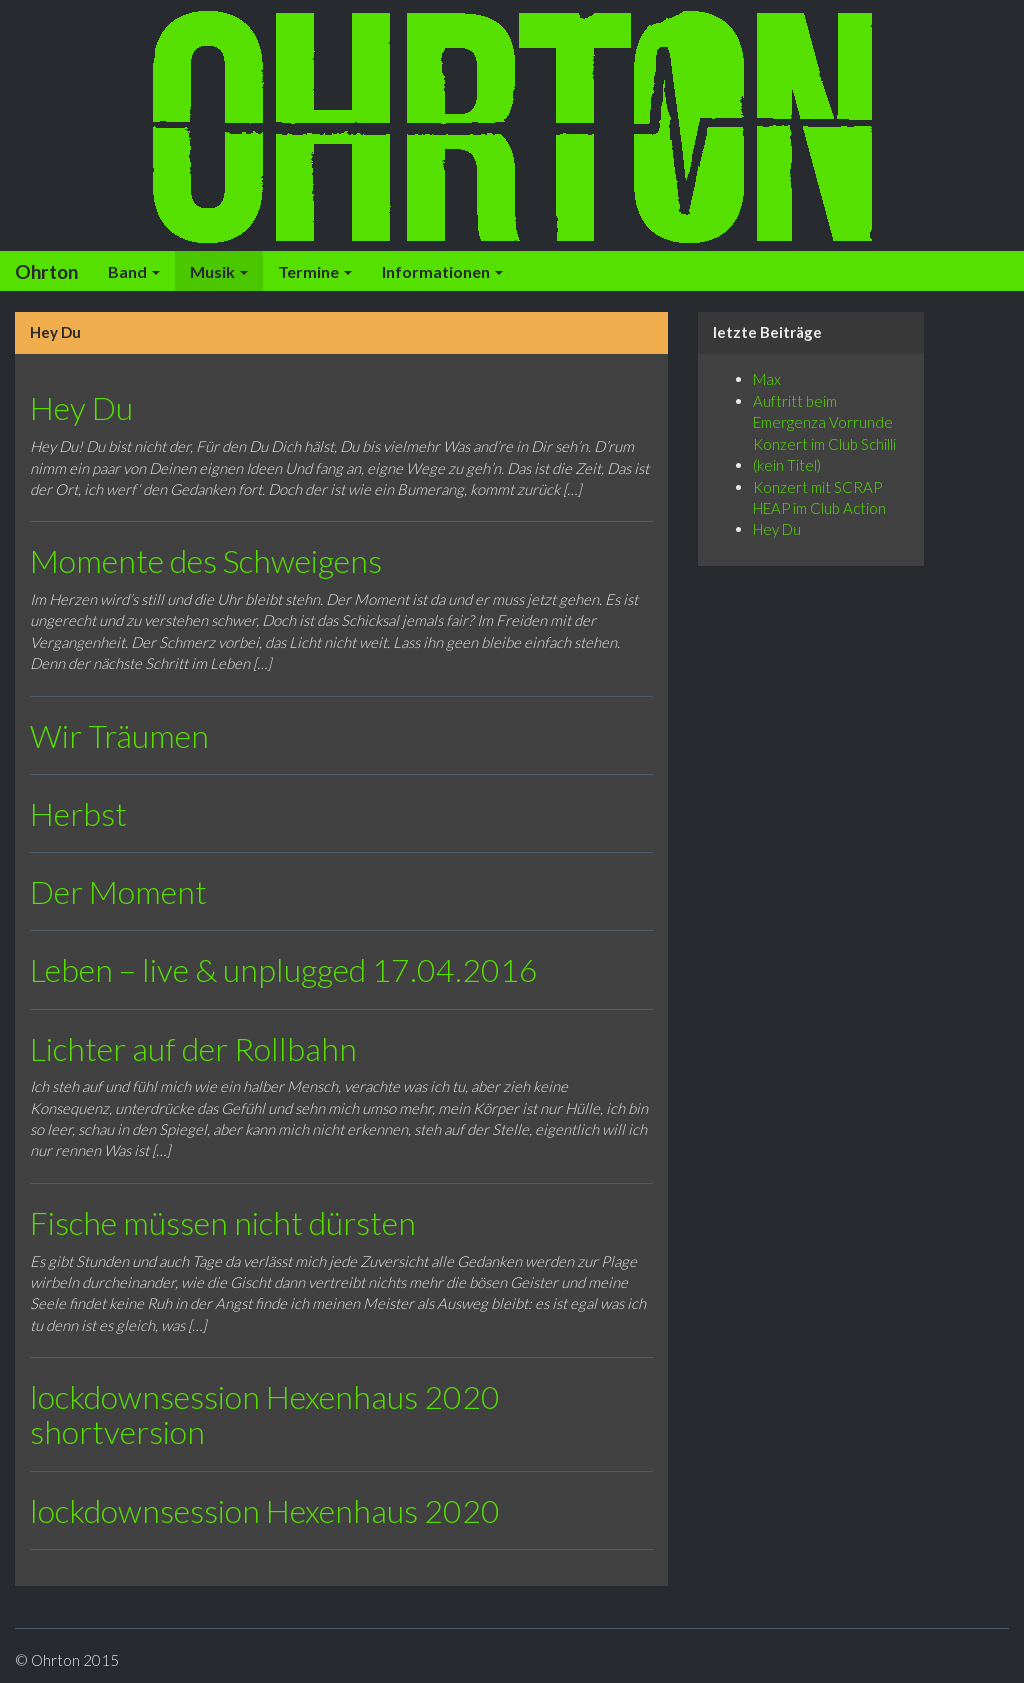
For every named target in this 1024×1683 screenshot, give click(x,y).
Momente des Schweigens (206, 560)
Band (134, 271)
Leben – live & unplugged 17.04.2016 (284, 969)
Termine (315, 271)
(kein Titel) (787, 465)
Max (767, 379)
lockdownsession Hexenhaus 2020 (265, 1510)
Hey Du (81, 407)
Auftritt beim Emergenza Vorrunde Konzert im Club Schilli (824, 422)
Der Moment (118, 891)
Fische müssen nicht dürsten (223, 1222)
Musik (219, 271)
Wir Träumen (119, 735)
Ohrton (46, 271)
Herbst (78, 813)
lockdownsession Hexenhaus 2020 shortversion (265, 1414)
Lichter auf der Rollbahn (193, 1048)
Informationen (442, 271)
